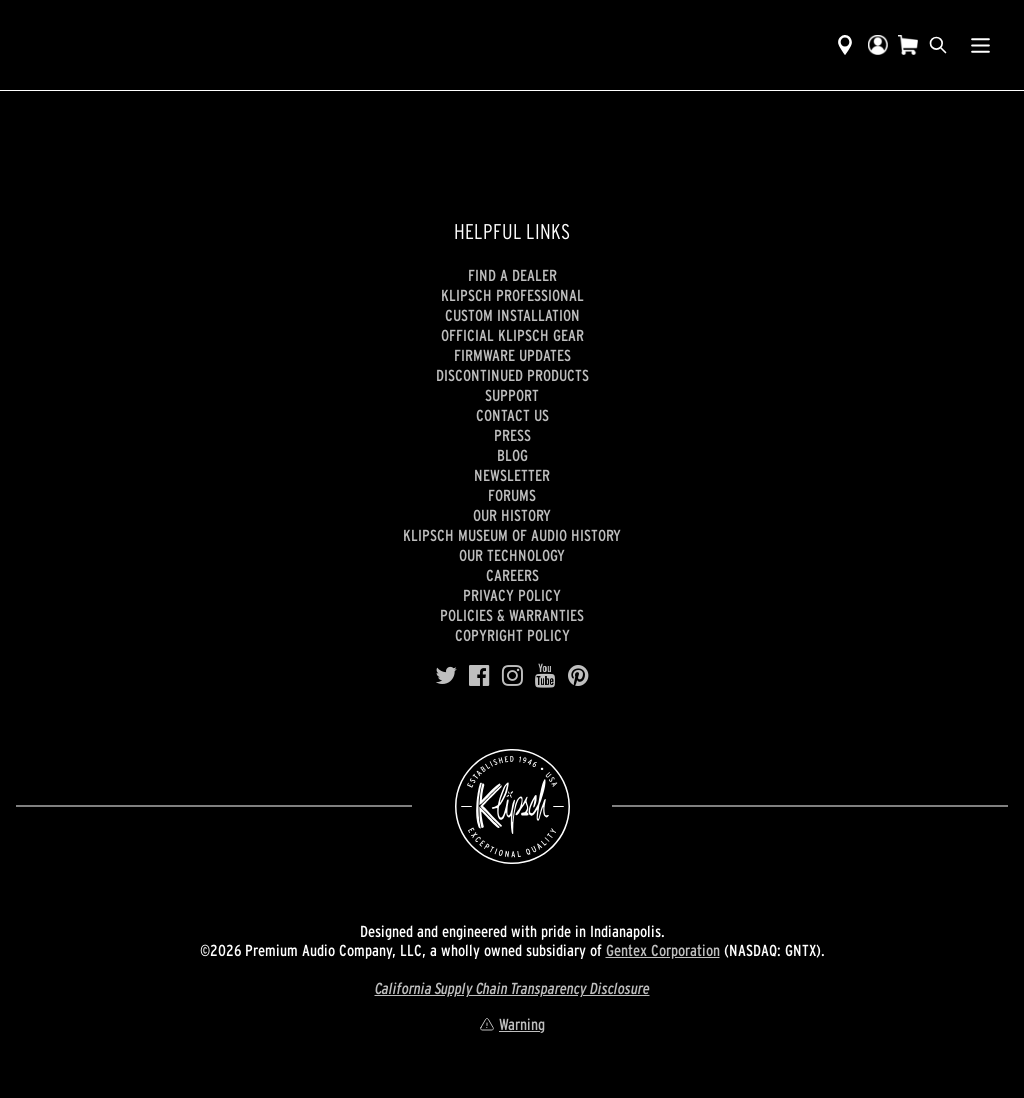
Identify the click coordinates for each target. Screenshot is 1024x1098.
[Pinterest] (578, 676)
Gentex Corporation (663, 950)
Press (512, 435)
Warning (512, 1024)
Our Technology (512, 555)
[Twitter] (446, 676)
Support (512, 395)
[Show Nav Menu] (980, 45)
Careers (512, 575)
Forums (512, 495)
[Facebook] (479, 676)
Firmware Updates (512, 355)
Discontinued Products (512, 375)
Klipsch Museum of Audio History (512, 535)
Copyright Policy (512, 635)
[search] (938, 45)
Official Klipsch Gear (512, 335)
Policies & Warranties (512, 615)
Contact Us (512, 415)
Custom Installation (512, 315)
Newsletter (512, 475)
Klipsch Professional (512, 295)
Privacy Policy (512, 595)
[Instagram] (512, 676)
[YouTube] (545, 676)
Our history (512, 515)
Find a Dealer (512, 275)
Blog (512, 455)
